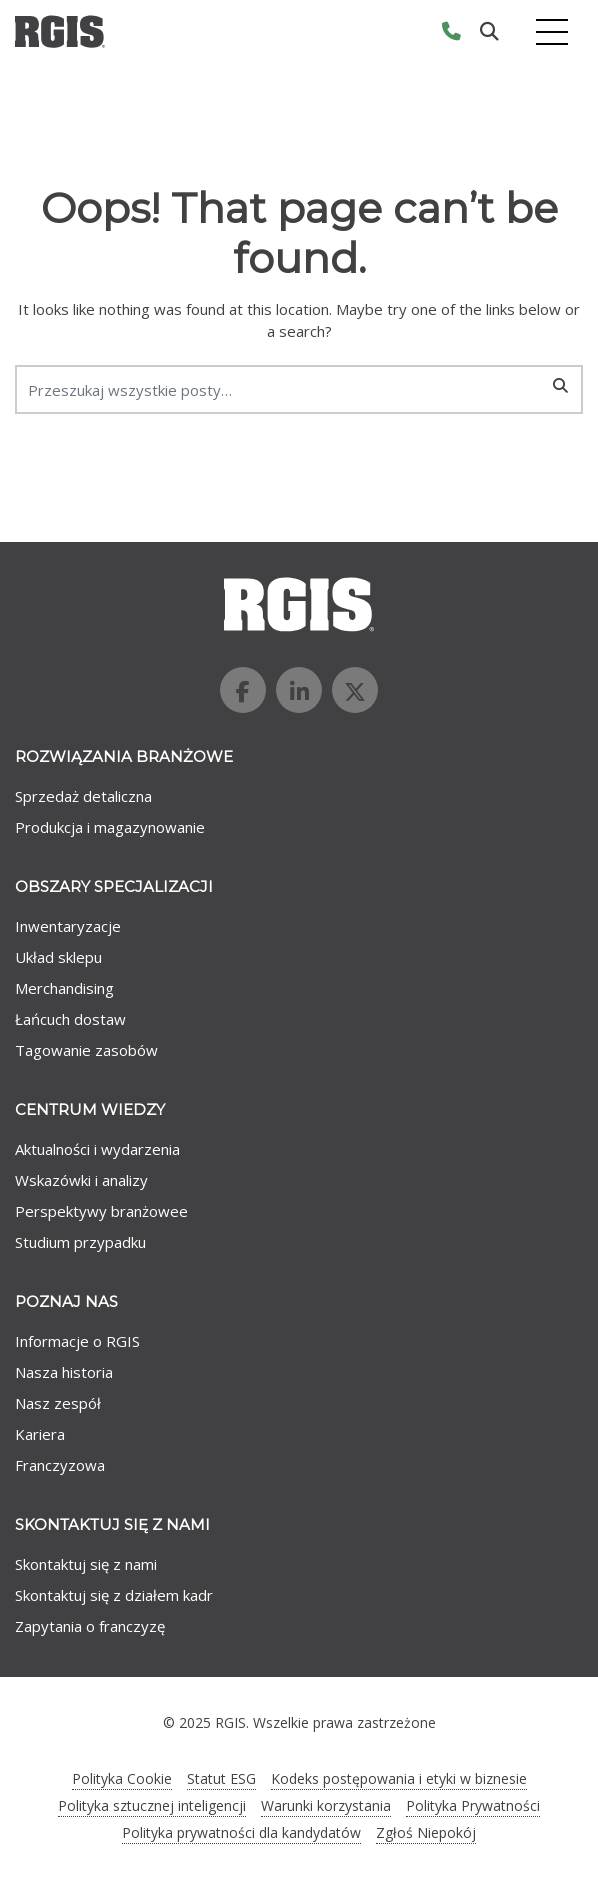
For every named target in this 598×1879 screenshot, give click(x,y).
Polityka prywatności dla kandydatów (241, 1832)
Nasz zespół (58, 1403)
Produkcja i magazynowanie (110, 827)
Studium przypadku (80, 1242)
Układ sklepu (58, 957)
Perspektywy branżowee (101, 1211)
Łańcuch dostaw (70, 1019)
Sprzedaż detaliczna (83, 796)
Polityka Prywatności (473, 1805)
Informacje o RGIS (77, 1341)
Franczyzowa (60, 1465)
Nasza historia (64, 1372)
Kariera (40, 1434)
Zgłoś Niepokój (426, 1832)
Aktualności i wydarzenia (97, 1149)
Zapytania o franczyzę (90, 1626)
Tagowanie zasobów (86, 1050)
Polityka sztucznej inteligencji (152, 1805)
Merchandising (64, 988)
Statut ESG (221, 1778)
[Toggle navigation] (552, 31)
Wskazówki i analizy (81, 1180)
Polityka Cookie (122, 1778)
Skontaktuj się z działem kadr (114, 1595)
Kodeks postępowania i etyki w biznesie (399, 1778)
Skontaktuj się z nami (86, 1564)
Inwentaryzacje (68, 926)
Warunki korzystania (326, 1805)
